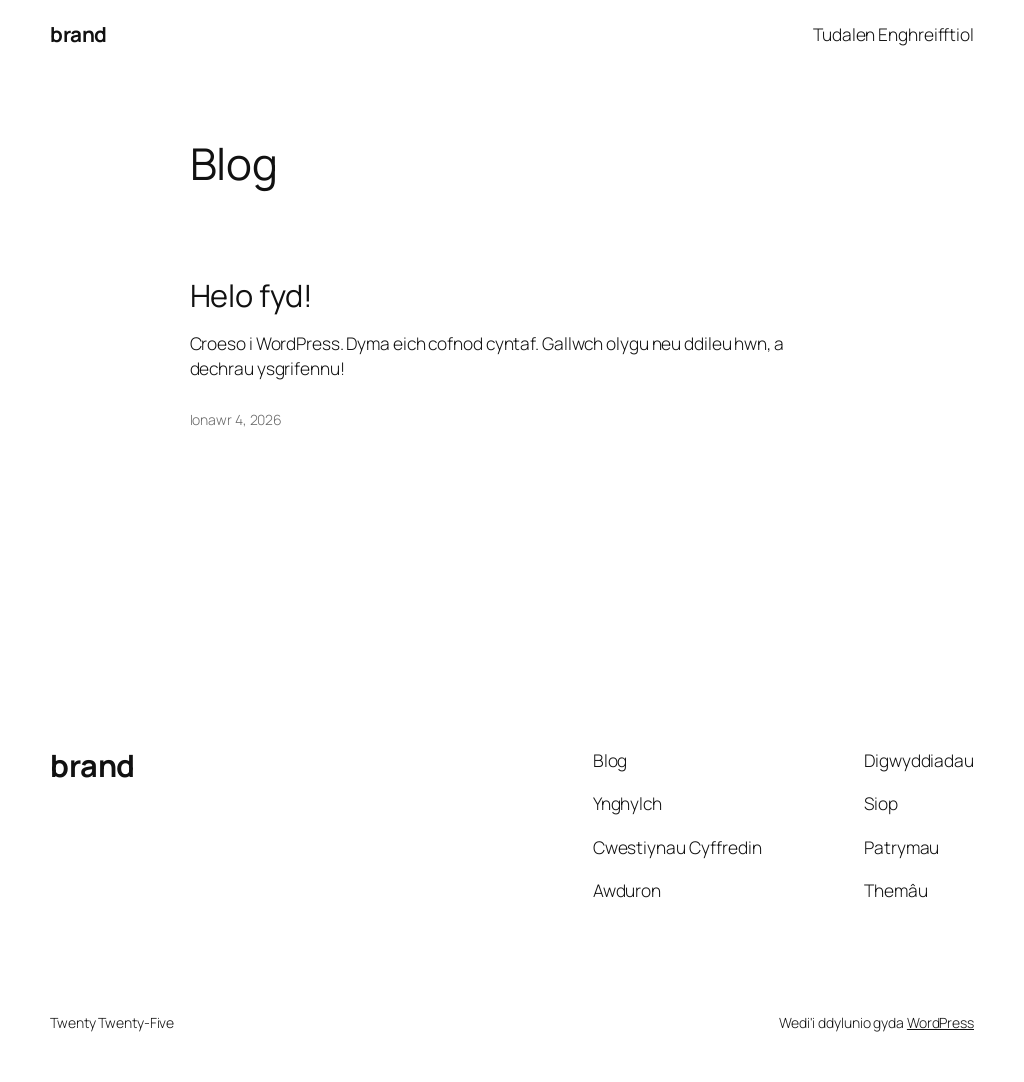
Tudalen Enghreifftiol (893, 34)
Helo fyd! (251, 295)
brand (78, 34)
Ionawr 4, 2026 (236, 419)
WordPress (940, 1022)
